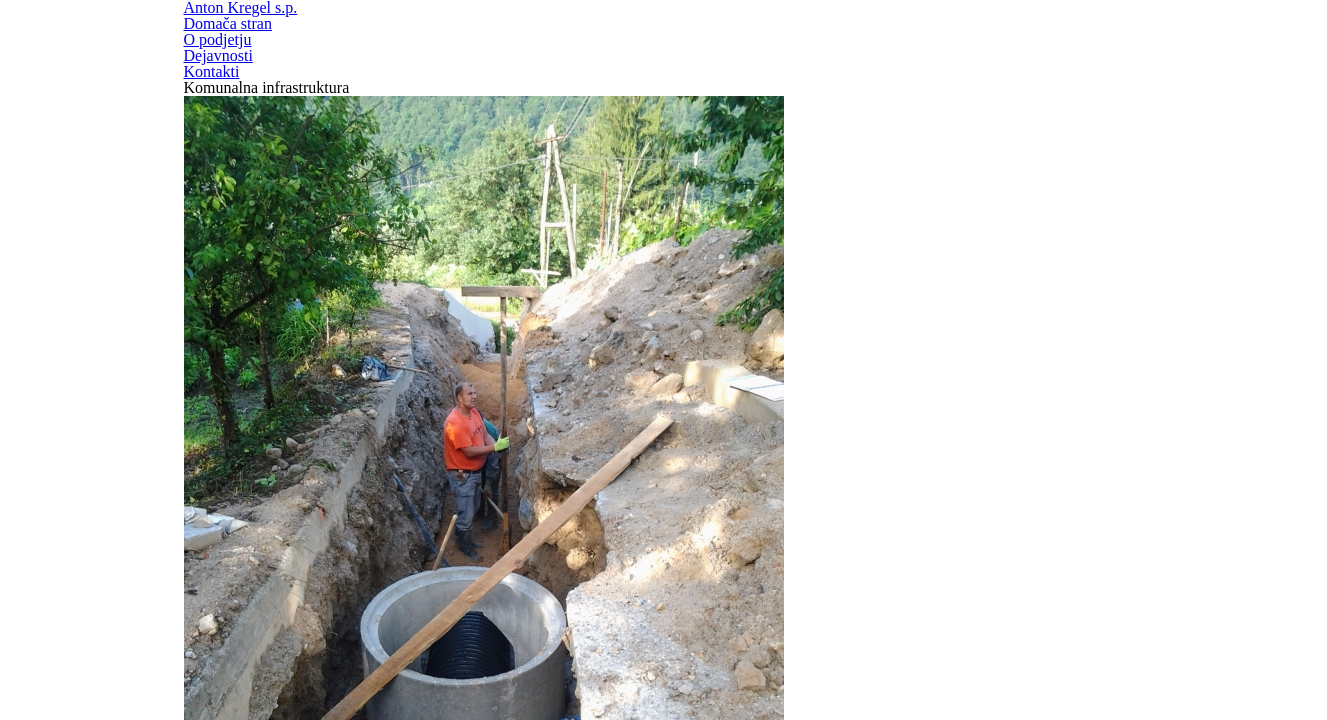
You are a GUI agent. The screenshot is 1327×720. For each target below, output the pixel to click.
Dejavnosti (1066, 56)
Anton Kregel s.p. (223, 53)
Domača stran (767, 56)
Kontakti (1201, 56)
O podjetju (924, 56)
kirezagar (672, 593)
